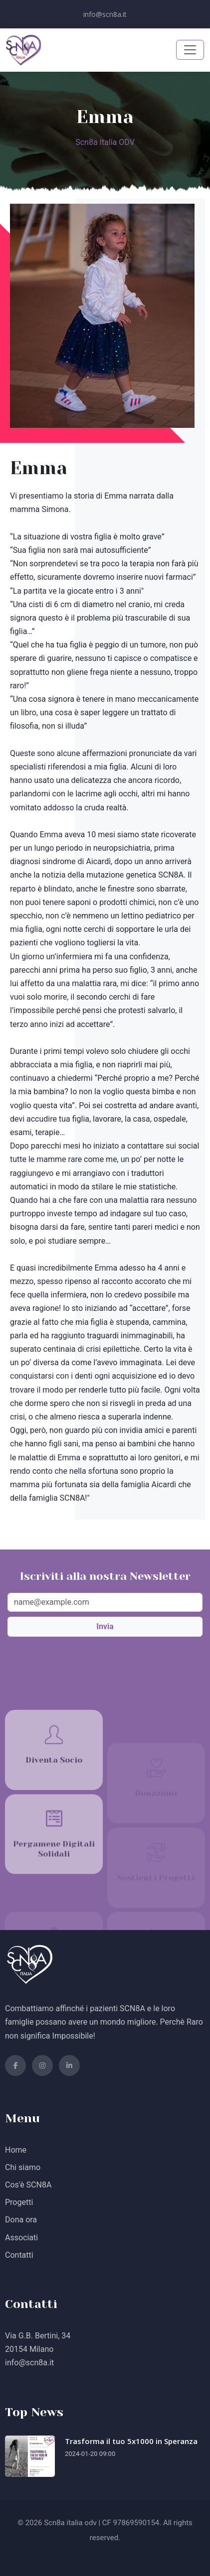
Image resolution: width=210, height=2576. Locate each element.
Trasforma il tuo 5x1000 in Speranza (131, 2441)
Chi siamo (22, 2167)
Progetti (19, 2202)
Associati (21, 2237)
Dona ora (21, 2219)
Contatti (19, 2255)
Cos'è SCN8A (28, 2185)
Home (15, 2150)
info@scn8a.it (105, 14)
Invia (105, 1626)
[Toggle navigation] (190, 50)
